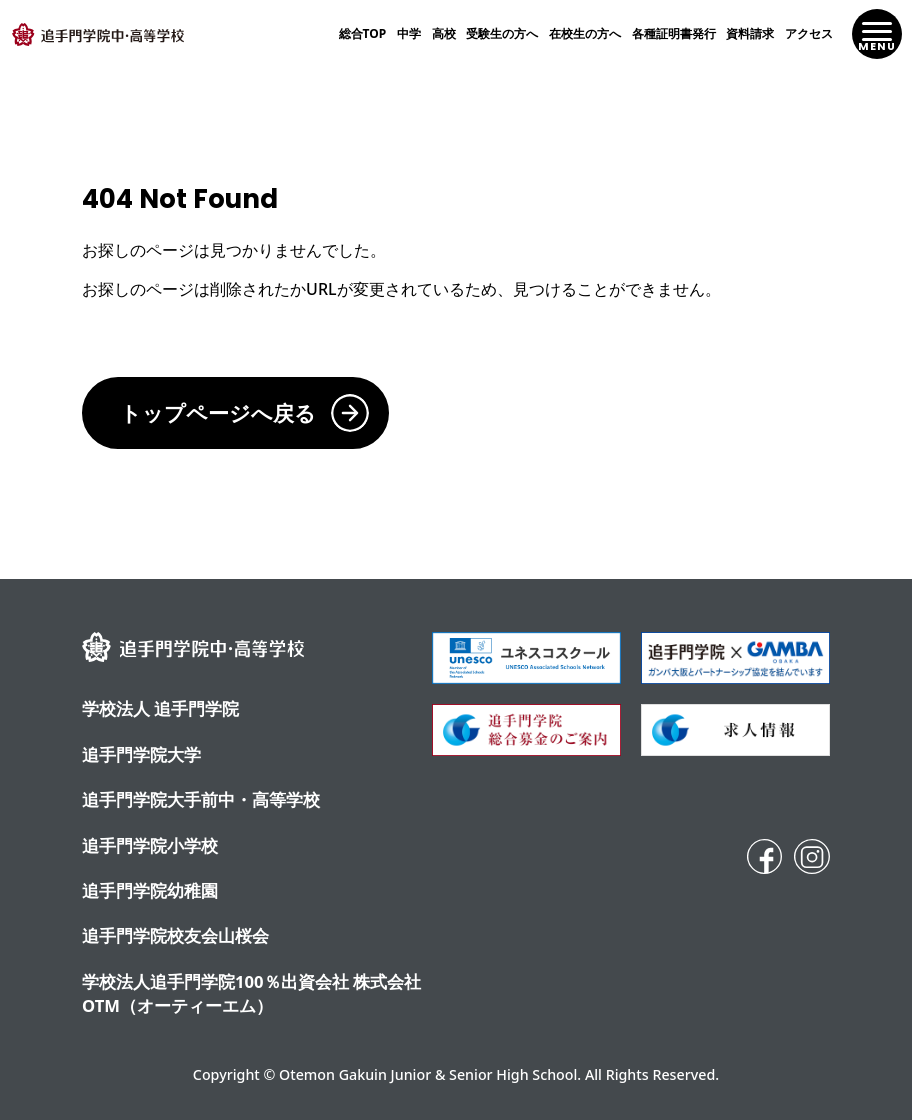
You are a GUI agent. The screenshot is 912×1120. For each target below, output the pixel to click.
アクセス (809, 33)
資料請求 (750, 33)
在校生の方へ (585, 33)
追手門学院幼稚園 (150, 890)
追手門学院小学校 (150, 845)
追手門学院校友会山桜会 (175, 935)
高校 (444, 33)
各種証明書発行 (674, 33)
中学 (409, 33)
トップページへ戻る (218, 412)
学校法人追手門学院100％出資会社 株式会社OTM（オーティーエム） (251, 993)
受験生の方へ (502, 33)
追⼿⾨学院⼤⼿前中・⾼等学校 (201, 799)
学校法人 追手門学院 (160, 708)
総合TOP (363, 33)
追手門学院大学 (141, 754)
